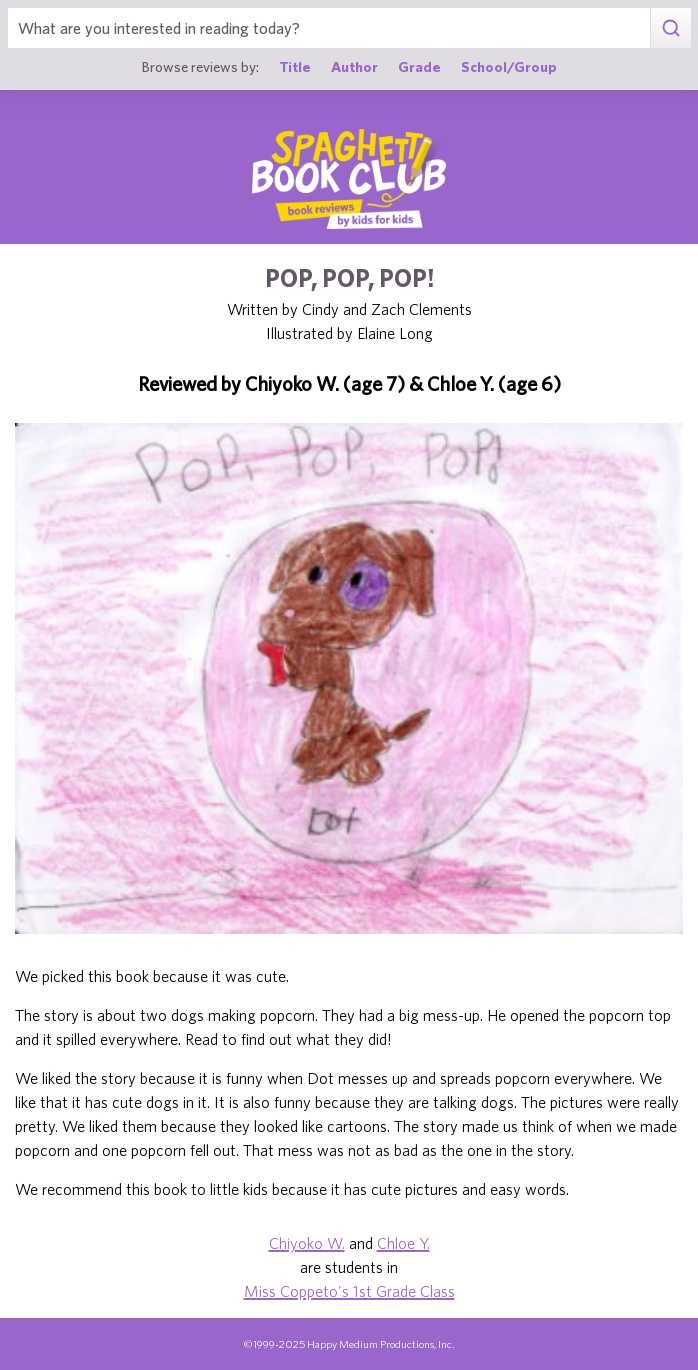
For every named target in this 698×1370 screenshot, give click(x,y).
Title (295, 66)
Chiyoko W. (307, 1243)
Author (354, 66)
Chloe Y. (403, 1243)
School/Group (509, 66)
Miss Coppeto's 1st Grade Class (349, 1291)
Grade (419, 66)
